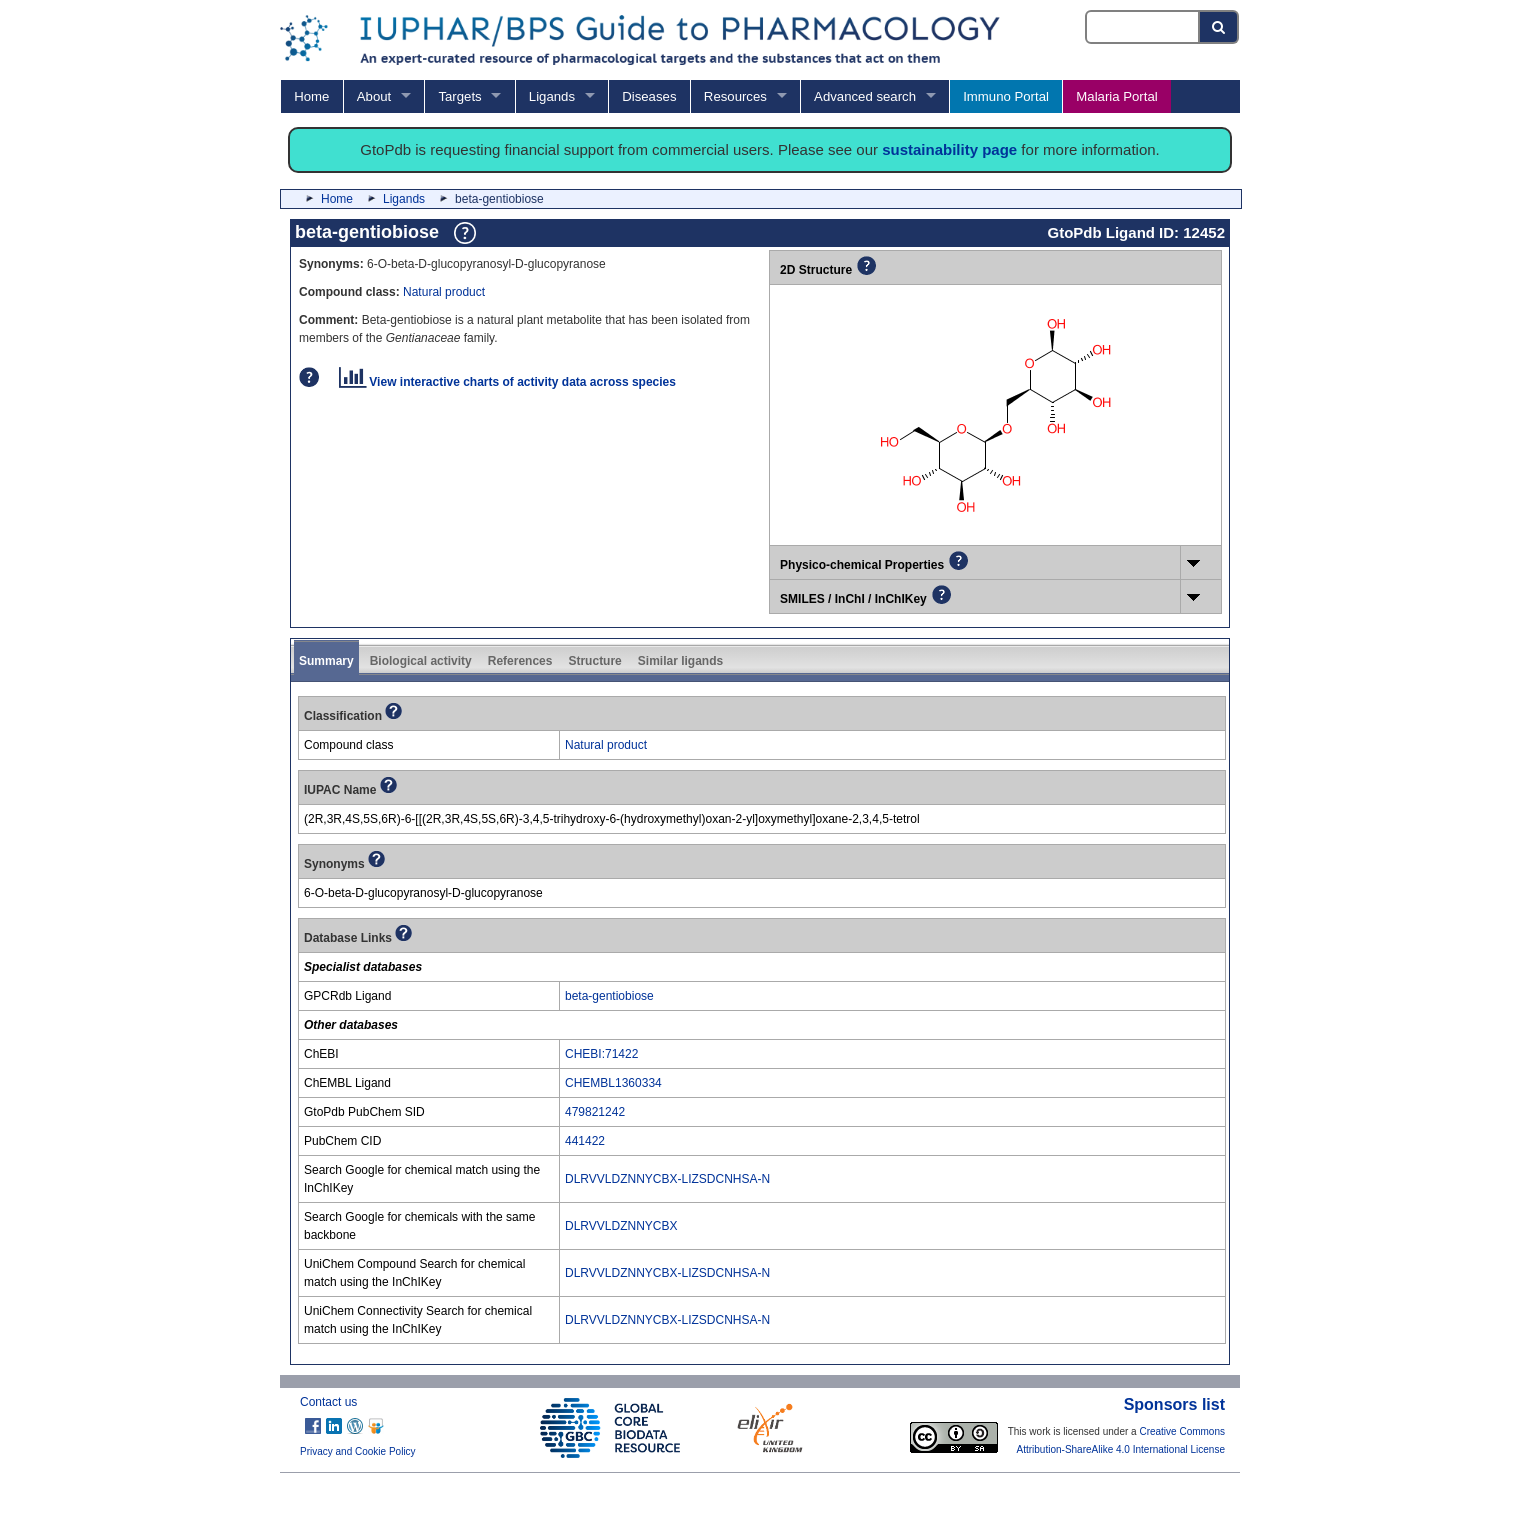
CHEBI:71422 (601, 1054)
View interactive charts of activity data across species (507, 382)
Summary (326, 661)
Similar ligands (680, 661)
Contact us (328, 1402)
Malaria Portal (1116, 96)
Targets (459, 96)
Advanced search (865, 96)
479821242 (595, 1112)
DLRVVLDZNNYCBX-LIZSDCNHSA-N (667, 1179)
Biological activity (421, 661)
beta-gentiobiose (609, 996)
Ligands (552, 96)
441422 (585, 1141)
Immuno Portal (1006, 96)
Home (311, 96)
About (374, 96)
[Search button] (1219, 27)
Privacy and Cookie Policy (358, 1451)
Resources (735, 96)
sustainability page (949, 149)
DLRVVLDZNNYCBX (621, 1226)
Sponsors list (1174, 1404)
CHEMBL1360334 (613, 1083)
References (520, 661)
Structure (594, 661)
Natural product (444, 292)
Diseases (649, 96)
